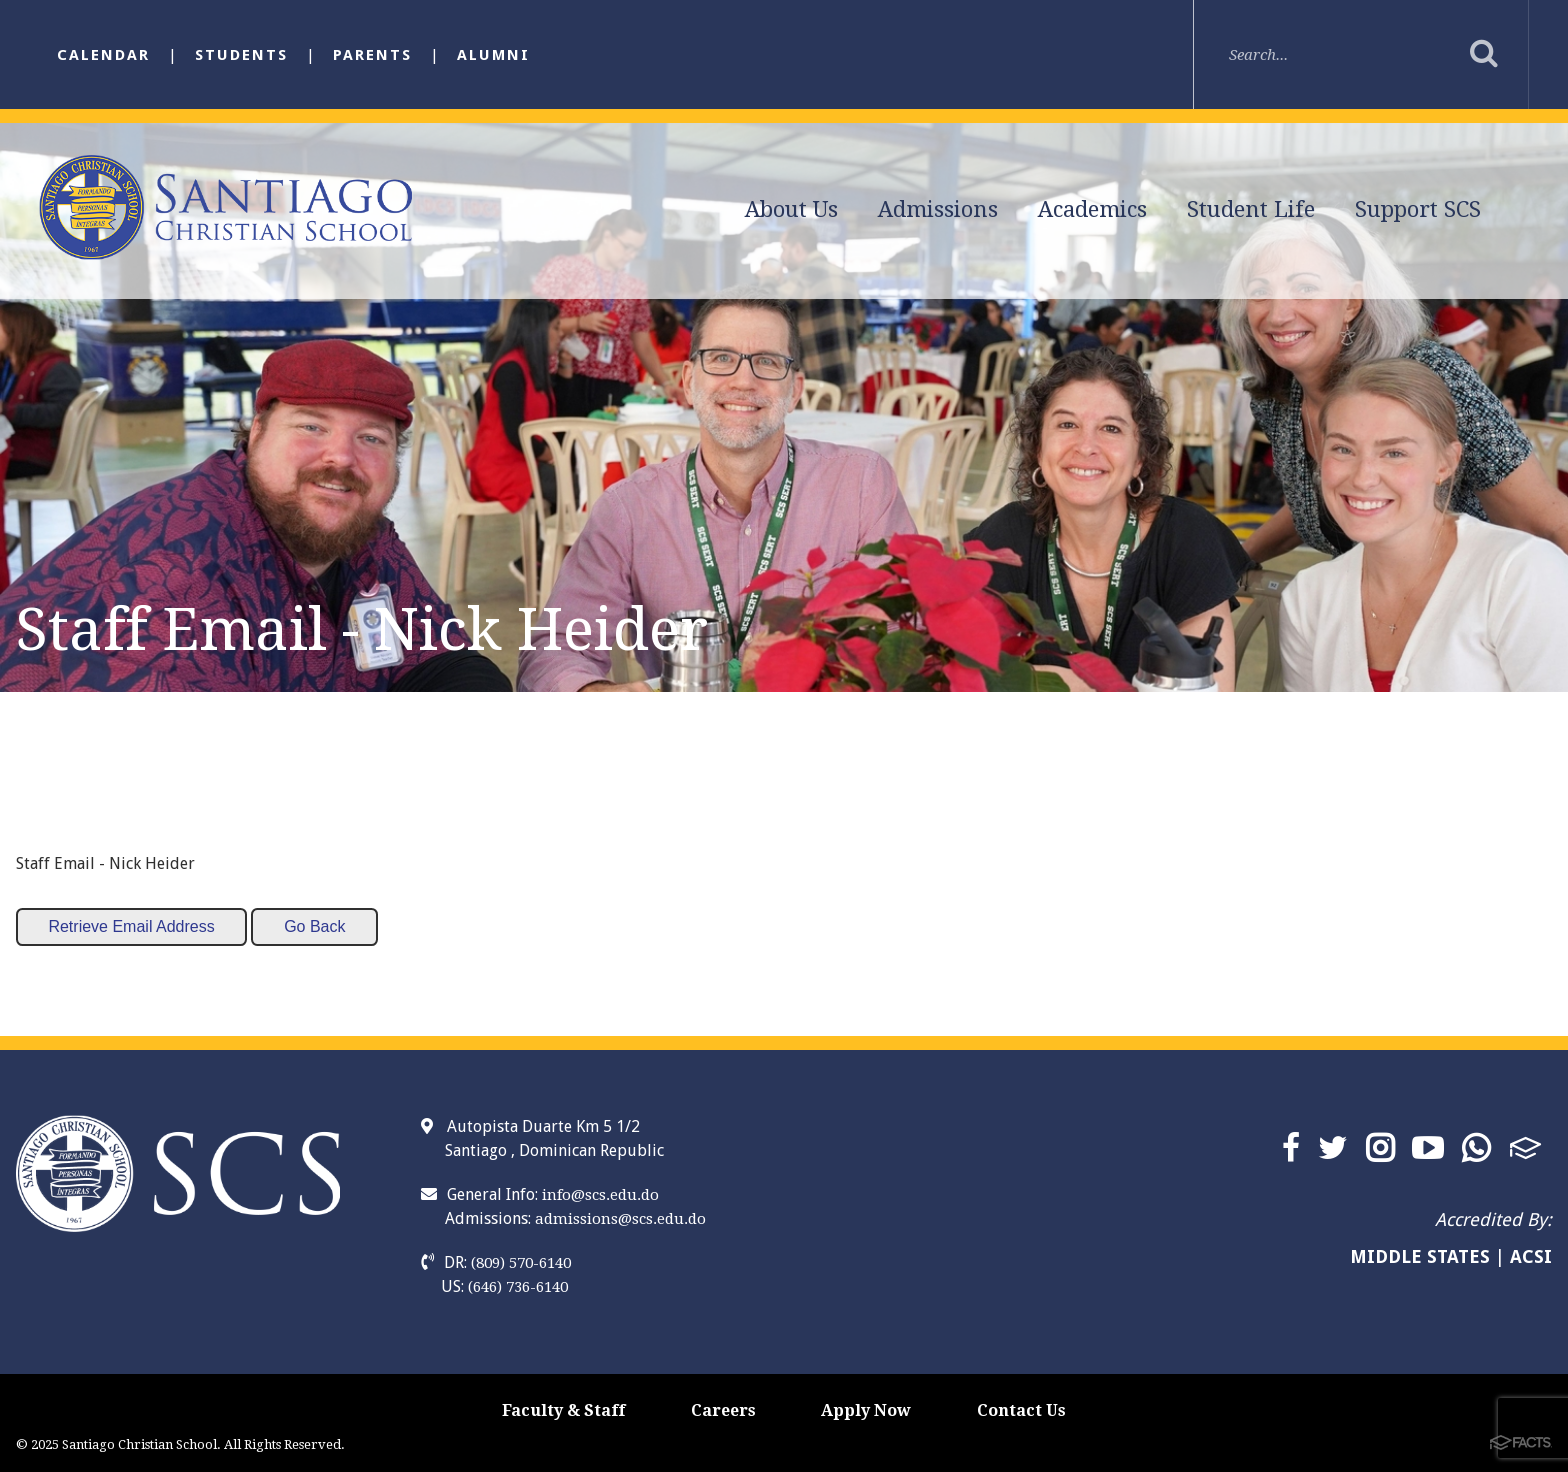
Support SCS (1418, 209)
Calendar (103, 55)
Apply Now (866, 1410)
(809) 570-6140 (521, 1263)
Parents (372, 55)
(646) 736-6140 (518, 1287)
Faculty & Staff (563, 1410)
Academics (1092, 209)
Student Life (1251, 209)
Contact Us (1021, 1410)
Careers (723, 1410)
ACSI (1531, 1256)
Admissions (938, 209)
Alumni (493, 55)
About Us (791, 209)
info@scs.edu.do (600, 1195)
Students (241, 55)
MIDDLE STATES (1420, 1256)
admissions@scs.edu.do (620, 1219)
